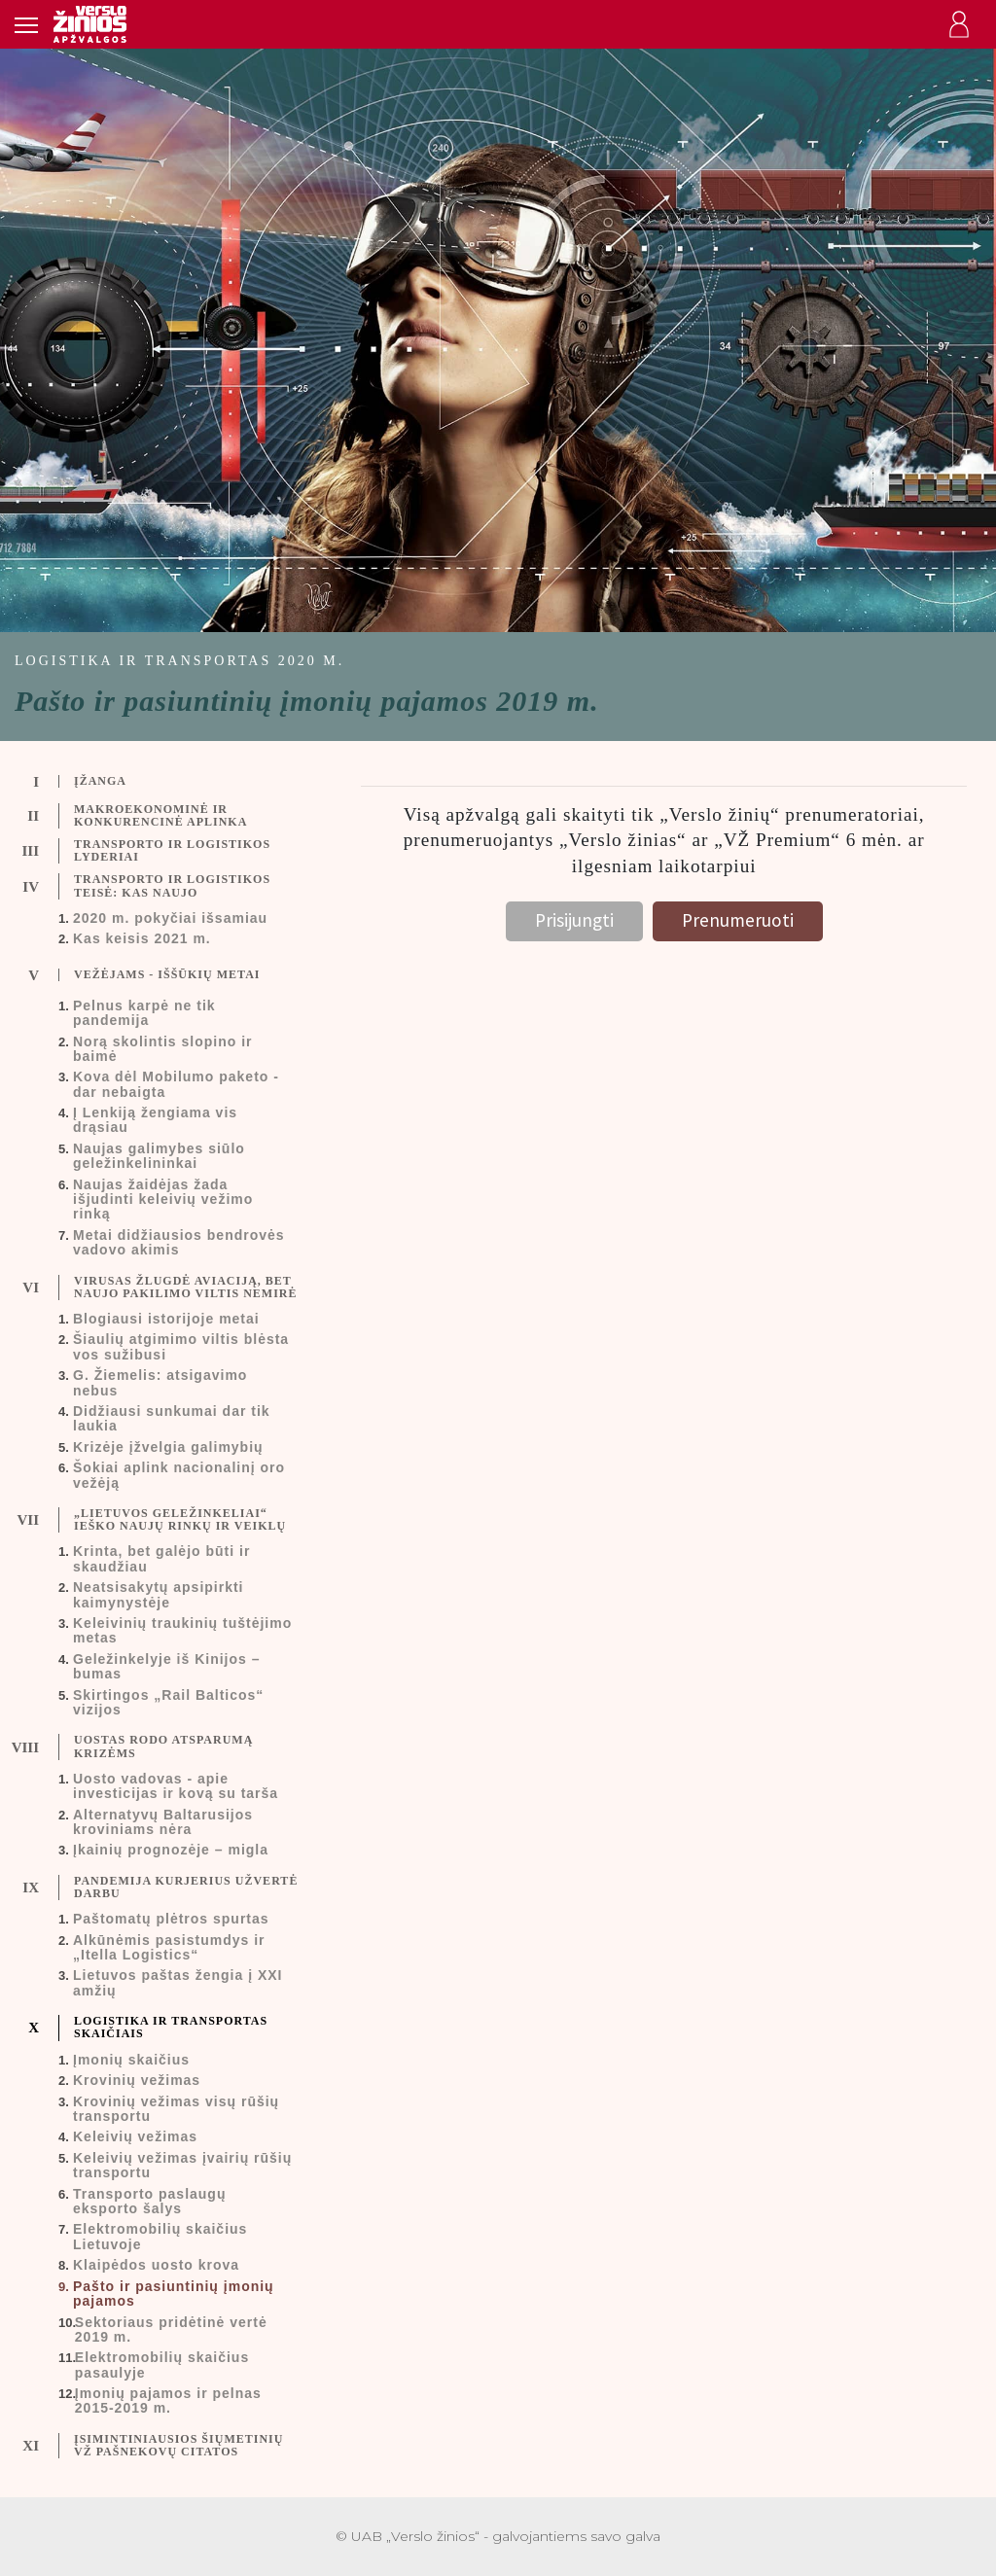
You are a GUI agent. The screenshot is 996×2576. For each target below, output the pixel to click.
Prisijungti (574, 920)
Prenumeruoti (738, 920)
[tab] (166, 782)
